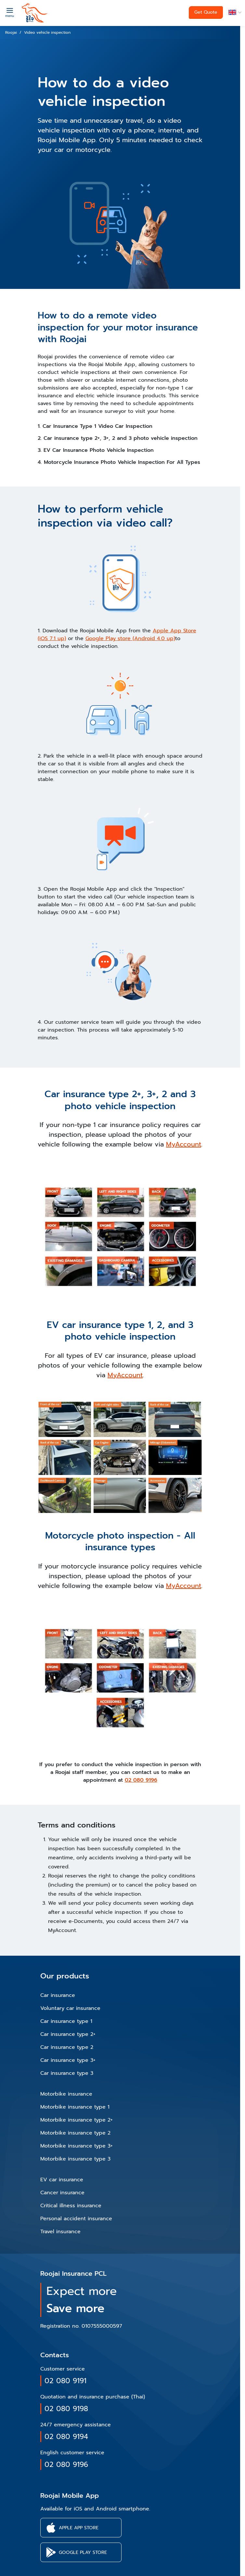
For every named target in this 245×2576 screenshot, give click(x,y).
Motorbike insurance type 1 (75, 2107)
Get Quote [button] (205, 12)
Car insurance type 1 (66, 2021)
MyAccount (183, 1144)
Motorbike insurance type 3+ (76, 2146)
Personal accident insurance (76, 2219)
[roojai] (35, 12)
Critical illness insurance (70, 2206)
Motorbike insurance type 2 (75, 2133)
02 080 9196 (141, 1780)
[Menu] (10, 12)
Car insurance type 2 (66, 2047)
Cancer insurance (62, 2193)
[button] (234, 12)
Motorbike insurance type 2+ (76, 2120)
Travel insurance (60, 2231)
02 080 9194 (66, 2436)
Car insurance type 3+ (68, 2060)
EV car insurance (61, 2180)
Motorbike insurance (66, 2094)
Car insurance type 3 (66, 2073)
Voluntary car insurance (70, 2008)
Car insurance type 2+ (68, 2034)
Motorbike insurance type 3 (75, 2159)
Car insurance (57, 1995)
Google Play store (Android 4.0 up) (130, 638)
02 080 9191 (65, 2380)
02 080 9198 (66, 2408)
